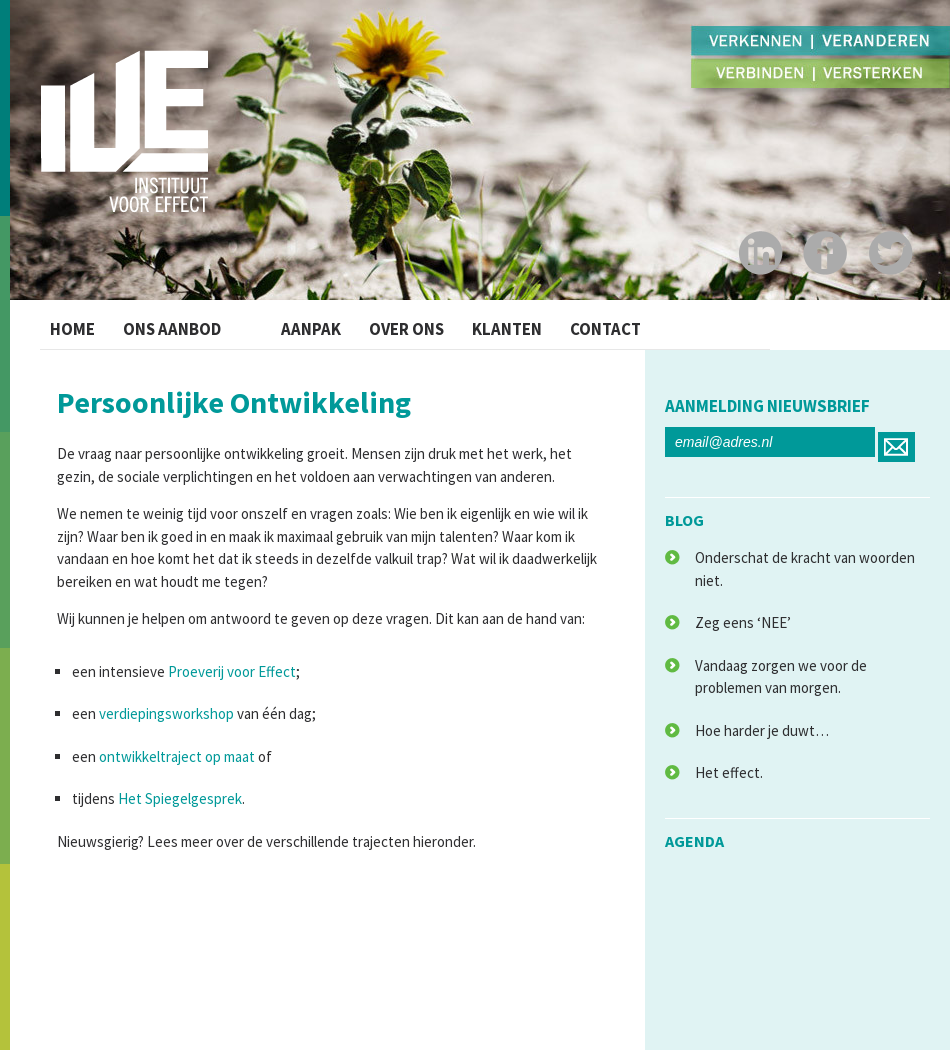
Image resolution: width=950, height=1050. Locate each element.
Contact (667, 325)
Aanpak (327, 325)
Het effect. (729, 772)
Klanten (554, 325)
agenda (694, 841)
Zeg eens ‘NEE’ (743, 622)
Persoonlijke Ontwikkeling (234, 402)
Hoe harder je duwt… (762, 730)
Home (77, 325)
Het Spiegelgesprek (180, 798)
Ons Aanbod (192, 325)
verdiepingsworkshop (166, 713)
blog (684, 520)
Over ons (437, 325)
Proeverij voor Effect (232, 671)
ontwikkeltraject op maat (177, 756)
